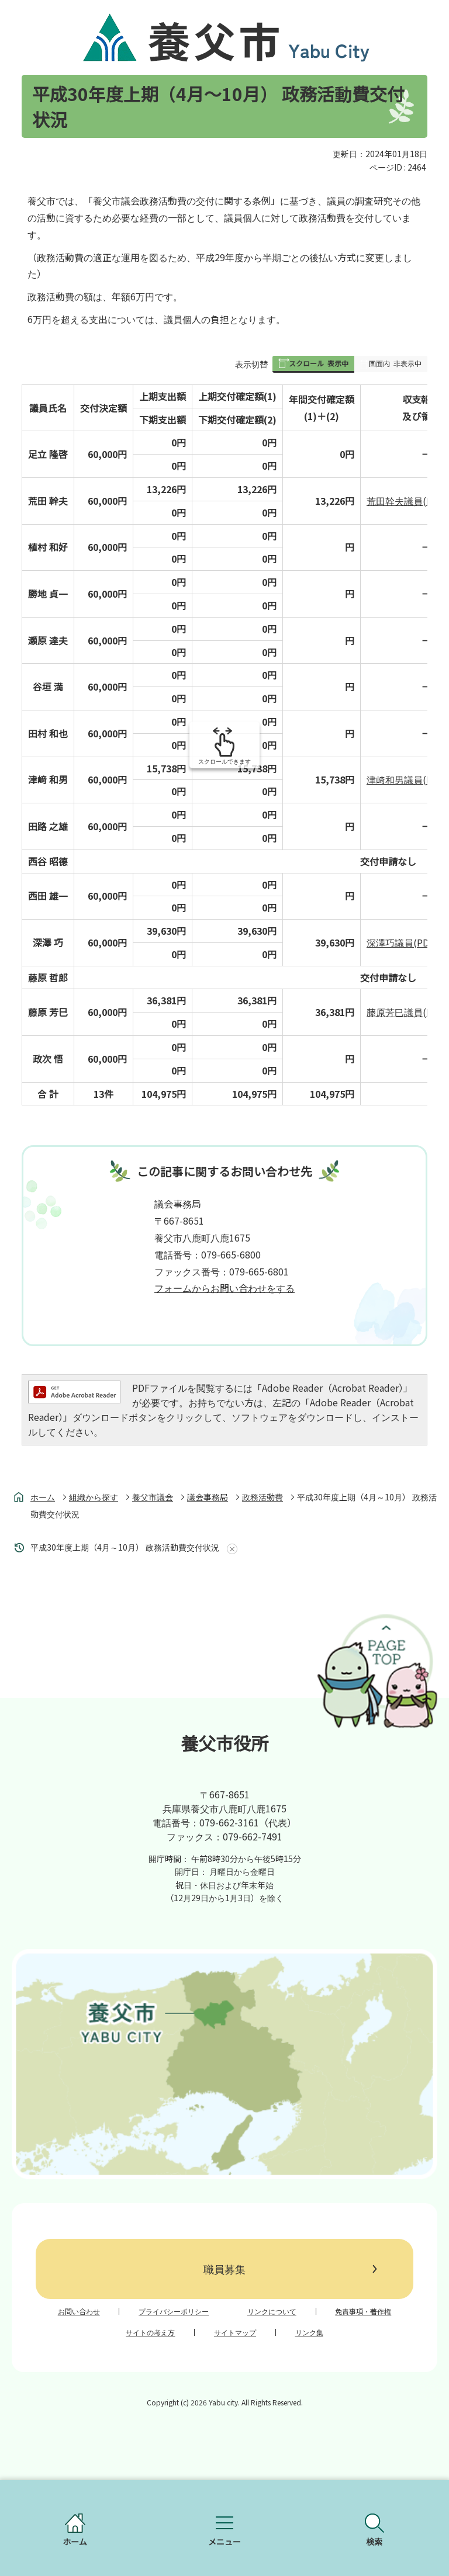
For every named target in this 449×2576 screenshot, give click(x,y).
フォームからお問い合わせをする (224, 1288)
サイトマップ (235, 2332)
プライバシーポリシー (174, 2311)
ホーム (42, 1497)
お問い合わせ (79, 2311)
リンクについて (271, 2311)
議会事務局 (207, 1497)
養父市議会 (152, 1497)
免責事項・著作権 (363, 2311)
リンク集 (309, 2332)
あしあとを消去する (229, 1549)
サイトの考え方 (150, 2332)
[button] (313, 364)
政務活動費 (262, 1497)
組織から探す (93, 1497)
